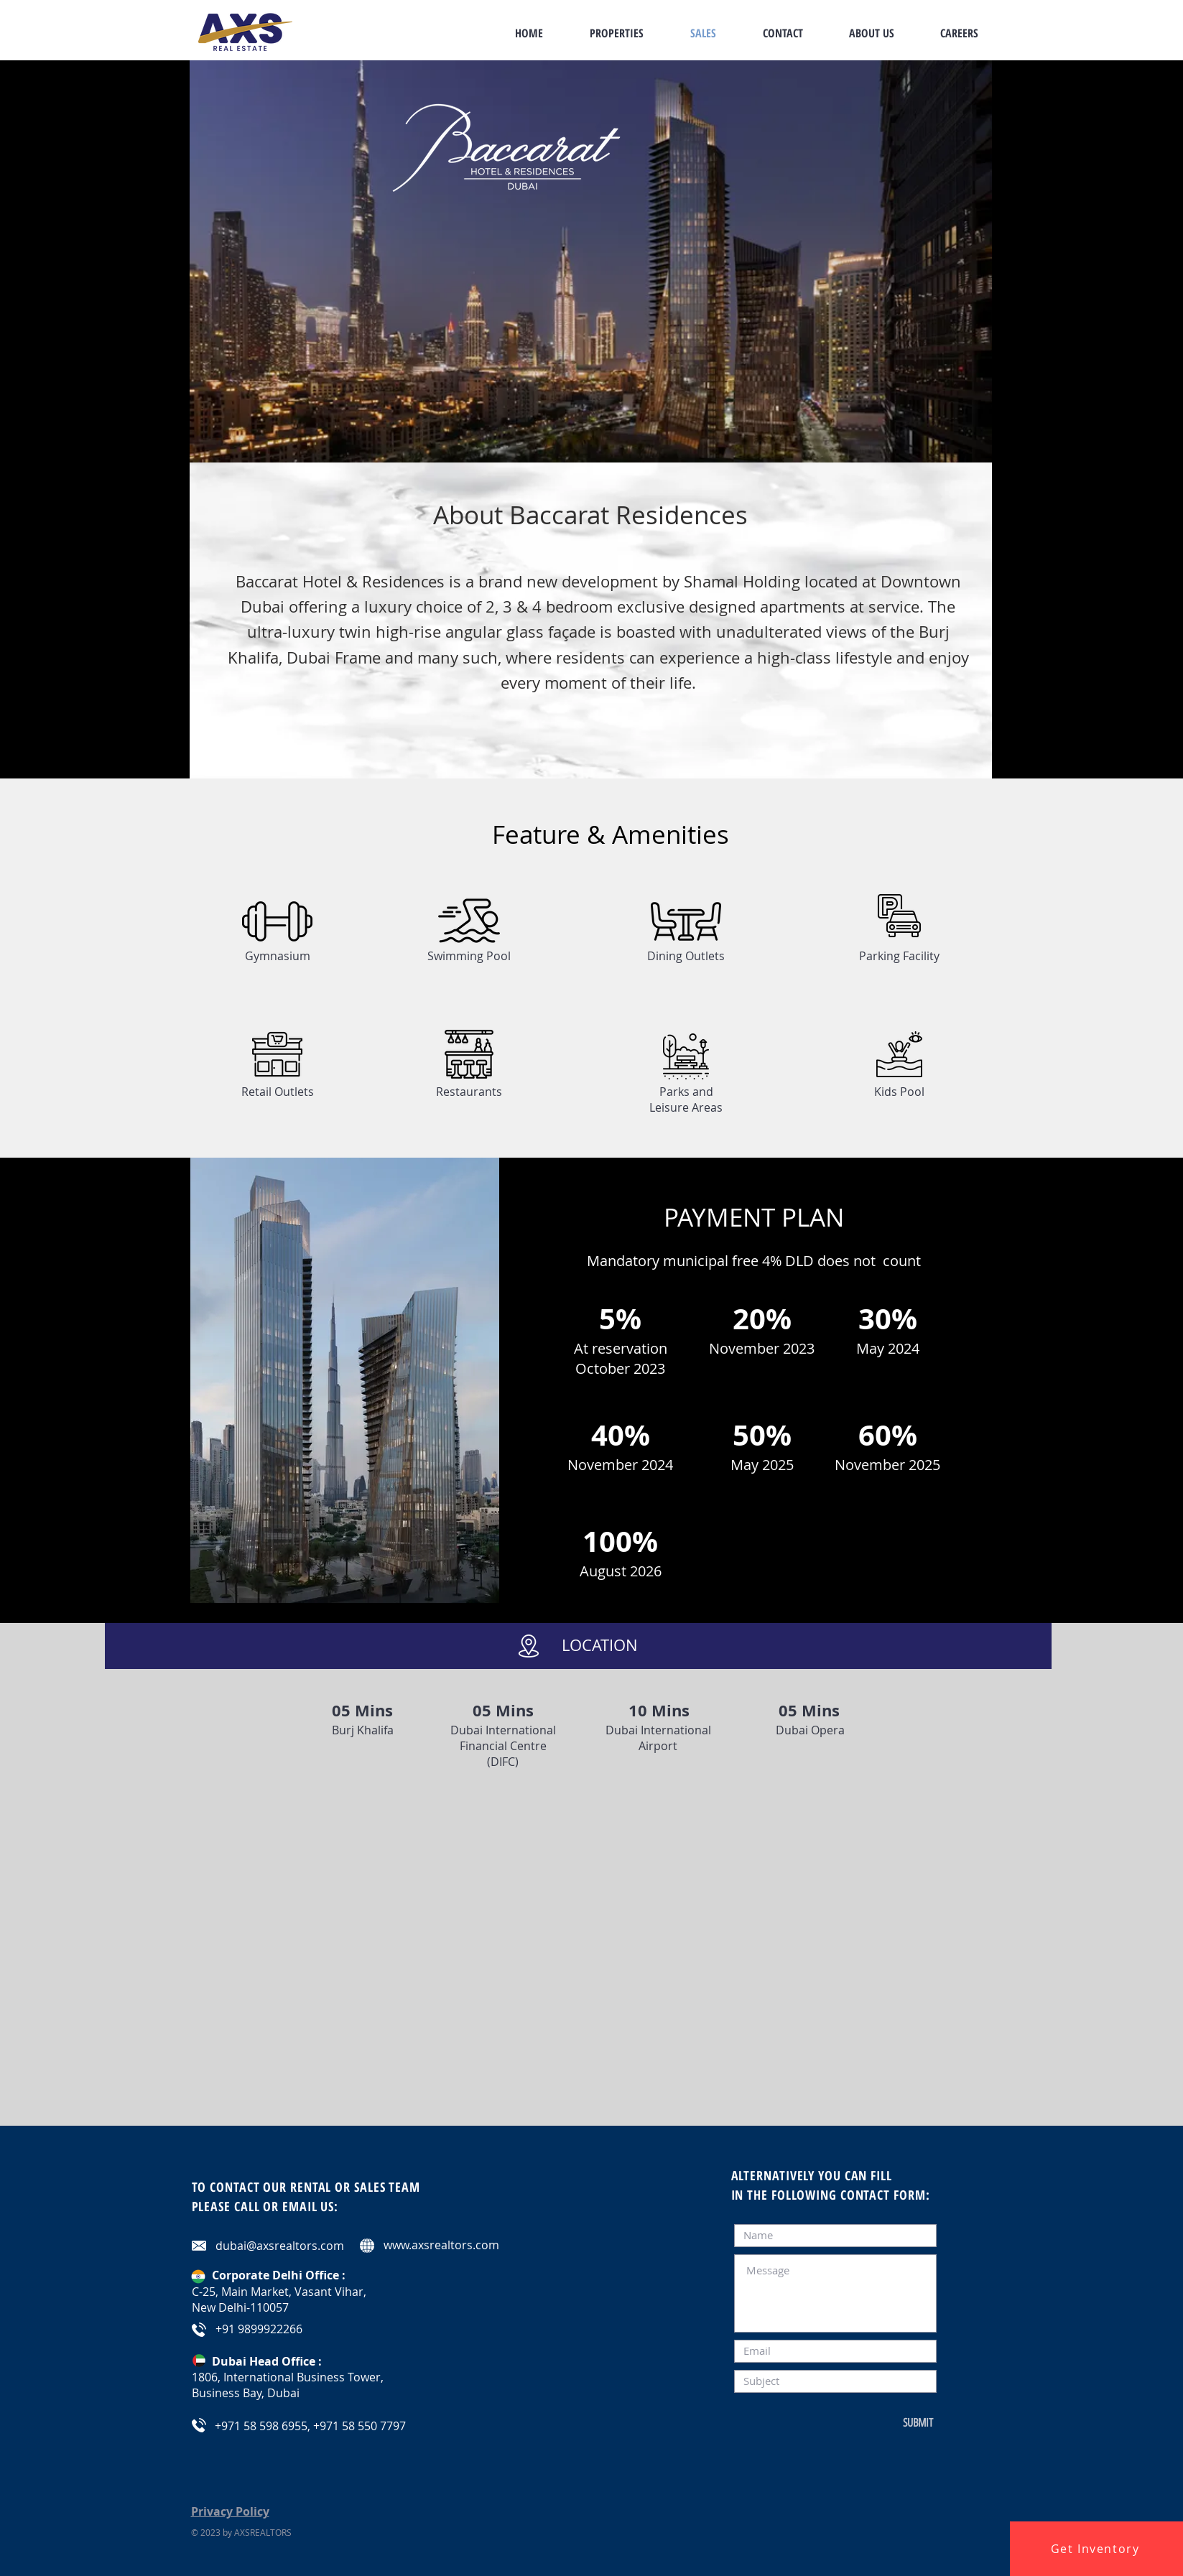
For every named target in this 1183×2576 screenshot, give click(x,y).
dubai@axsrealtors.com (279, 2246)
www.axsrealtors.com (441, 2245)
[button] (1096, 2548)
